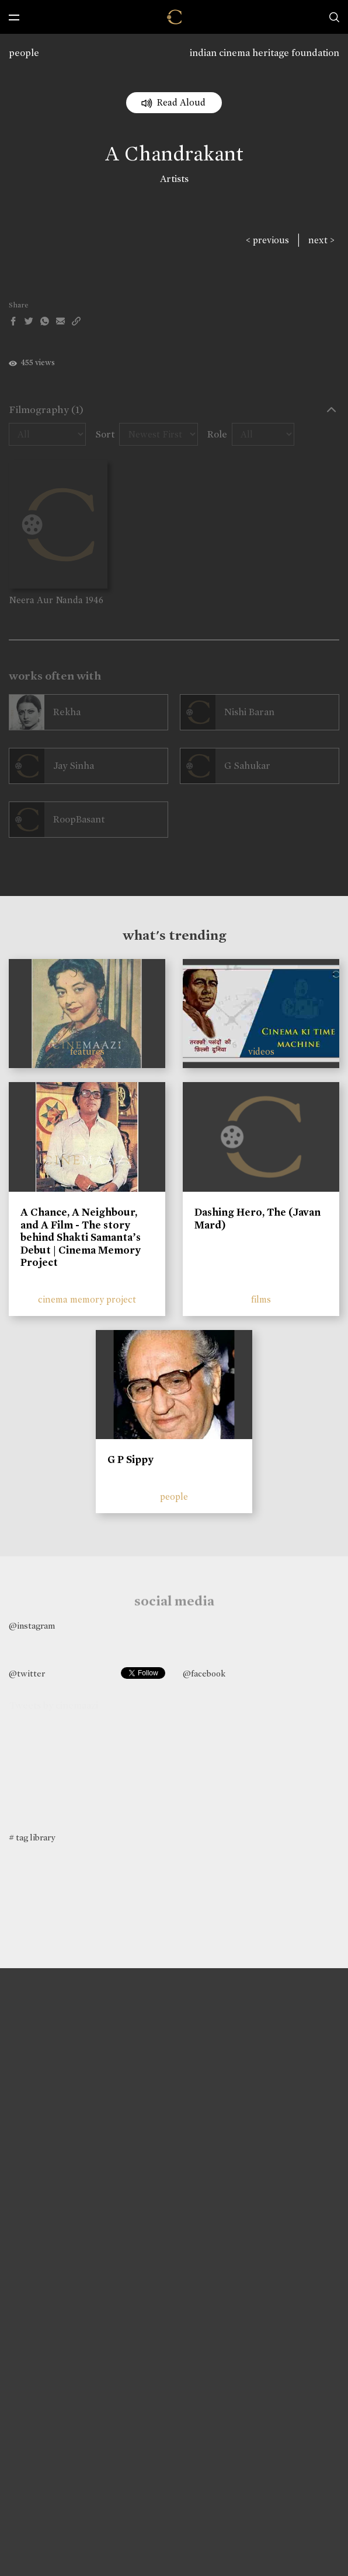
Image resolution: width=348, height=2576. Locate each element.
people (24, 53)
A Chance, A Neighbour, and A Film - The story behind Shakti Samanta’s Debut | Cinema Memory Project (80, 1237)
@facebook (204, 1673)
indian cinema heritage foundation (264, 53)
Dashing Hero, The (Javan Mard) (257, 1218)
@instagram (32, 1625)
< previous (267, 240)
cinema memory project (87, 1299)
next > (321, 240)
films (261, 1299)
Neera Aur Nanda (46, 600)
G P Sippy (130, 1459)
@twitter (27, 1673)
